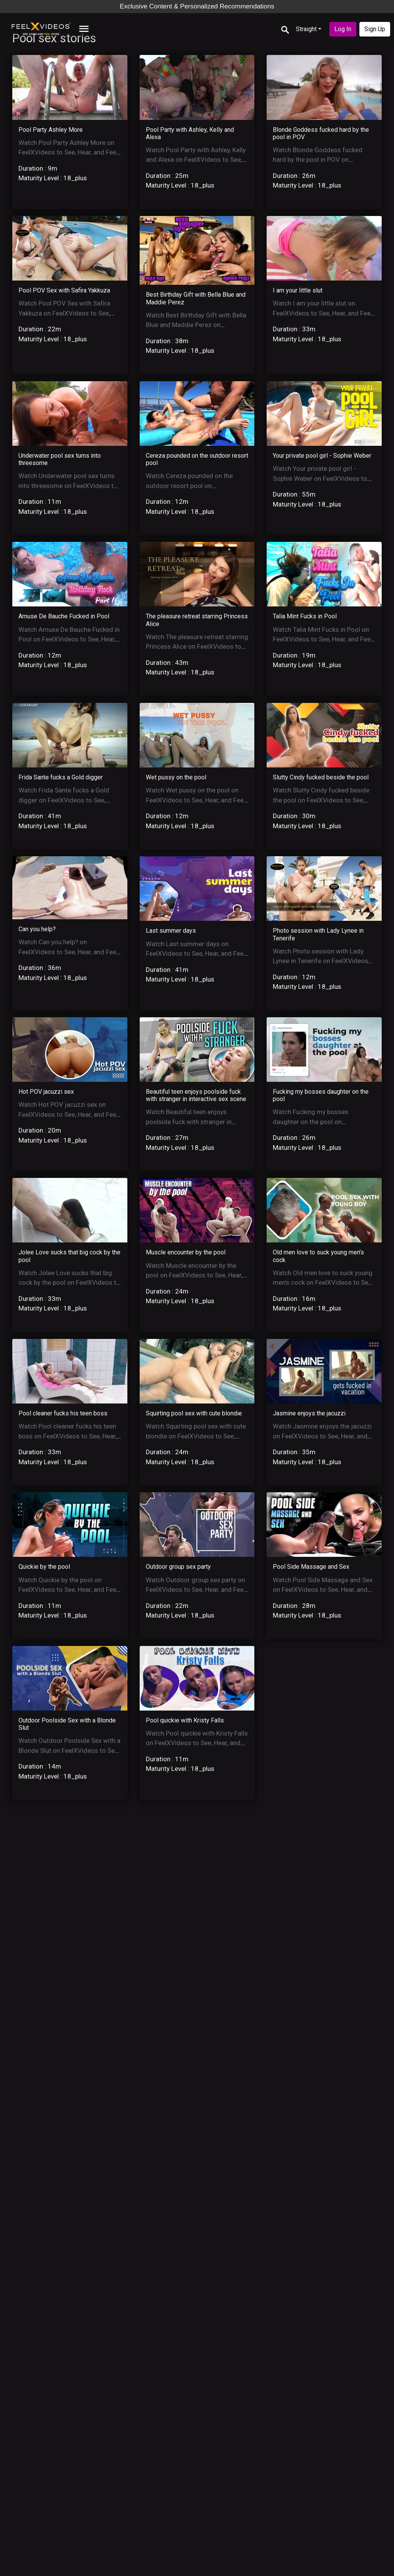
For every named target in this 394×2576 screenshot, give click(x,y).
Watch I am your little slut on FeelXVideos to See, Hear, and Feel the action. (322, 313)
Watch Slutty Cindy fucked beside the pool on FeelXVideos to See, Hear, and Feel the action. (321, 800)
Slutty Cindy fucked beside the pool (321, 777)
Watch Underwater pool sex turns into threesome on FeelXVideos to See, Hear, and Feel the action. (67, 485)
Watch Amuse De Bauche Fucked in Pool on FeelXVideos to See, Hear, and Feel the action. (69, 639)
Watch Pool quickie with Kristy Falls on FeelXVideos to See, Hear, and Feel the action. (197, 1743)
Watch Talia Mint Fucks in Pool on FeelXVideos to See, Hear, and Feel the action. (322, 639)
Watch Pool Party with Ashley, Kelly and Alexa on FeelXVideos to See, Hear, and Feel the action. (196, 159)
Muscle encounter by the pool (185, 1252)
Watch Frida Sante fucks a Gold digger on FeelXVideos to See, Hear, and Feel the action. (63, 800)
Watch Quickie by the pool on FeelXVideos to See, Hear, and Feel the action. (68, 1589)
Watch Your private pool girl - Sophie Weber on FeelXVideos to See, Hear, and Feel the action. (320, 478)
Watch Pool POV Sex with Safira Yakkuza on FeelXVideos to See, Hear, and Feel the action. (64, 313)
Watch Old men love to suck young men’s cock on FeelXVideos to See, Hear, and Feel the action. (323, 1282)
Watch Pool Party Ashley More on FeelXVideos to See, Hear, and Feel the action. (68, 152)
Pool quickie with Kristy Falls (185, 1720)
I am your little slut (297, 290)
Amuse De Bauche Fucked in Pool (63, 616)
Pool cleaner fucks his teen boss (62, 1413)
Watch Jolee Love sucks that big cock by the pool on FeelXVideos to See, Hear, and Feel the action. (69, 1282)
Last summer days (171, 930)
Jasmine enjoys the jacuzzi (309, 1413)
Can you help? (37, 929)
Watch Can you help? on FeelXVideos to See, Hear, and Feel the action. (68, 951)
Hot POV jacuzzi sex (46, 1091)
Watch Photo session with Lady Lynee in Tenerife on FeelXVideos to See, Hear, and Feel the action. (320, 961)
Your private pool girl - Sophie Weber (322, 455)
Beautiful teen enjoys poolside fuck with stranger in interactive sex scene (196, 1095)
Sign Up (374, 29)
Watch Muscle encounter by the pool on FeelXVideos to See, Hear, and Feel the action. (194, 1275)
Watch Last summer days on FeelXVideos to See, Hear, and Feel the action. (195, 953)
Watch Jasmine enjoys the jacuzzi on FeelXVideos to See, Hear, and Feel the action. (322, 1436)
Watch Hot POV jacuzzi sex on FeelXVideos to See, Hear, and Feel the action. (68, 1114)
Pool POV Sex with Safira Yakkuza (64, 290)
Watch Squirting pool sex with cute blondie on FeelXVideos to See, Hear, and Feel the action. (196, 1436)
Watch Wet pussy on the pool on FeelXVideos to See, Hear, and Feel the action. (195, 800)
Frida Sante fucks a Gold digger (60, 777)
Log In (342, 29)
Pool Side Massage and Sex (311, 1566)
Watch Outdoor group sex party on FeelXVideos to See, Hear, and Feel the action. (195, 1589)
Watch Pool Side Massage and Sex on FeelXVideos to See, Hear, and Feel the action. (322, 1589)
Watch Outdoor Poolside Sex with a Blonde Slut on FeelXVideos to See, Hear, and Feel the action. (69, 1750)
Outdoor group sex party (178, 1566)
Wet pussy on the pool (176, 777)
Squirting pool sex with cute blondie (194, 1413)
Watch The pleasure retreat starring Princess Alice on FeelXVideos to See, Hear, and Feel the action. (197, 646)
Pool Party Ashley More (50, 129)
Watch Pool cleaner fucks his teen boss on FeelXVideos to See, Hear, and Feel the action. (67, 1436)
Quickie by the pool (44, 1566)
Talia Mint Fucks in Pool (305, 616)
